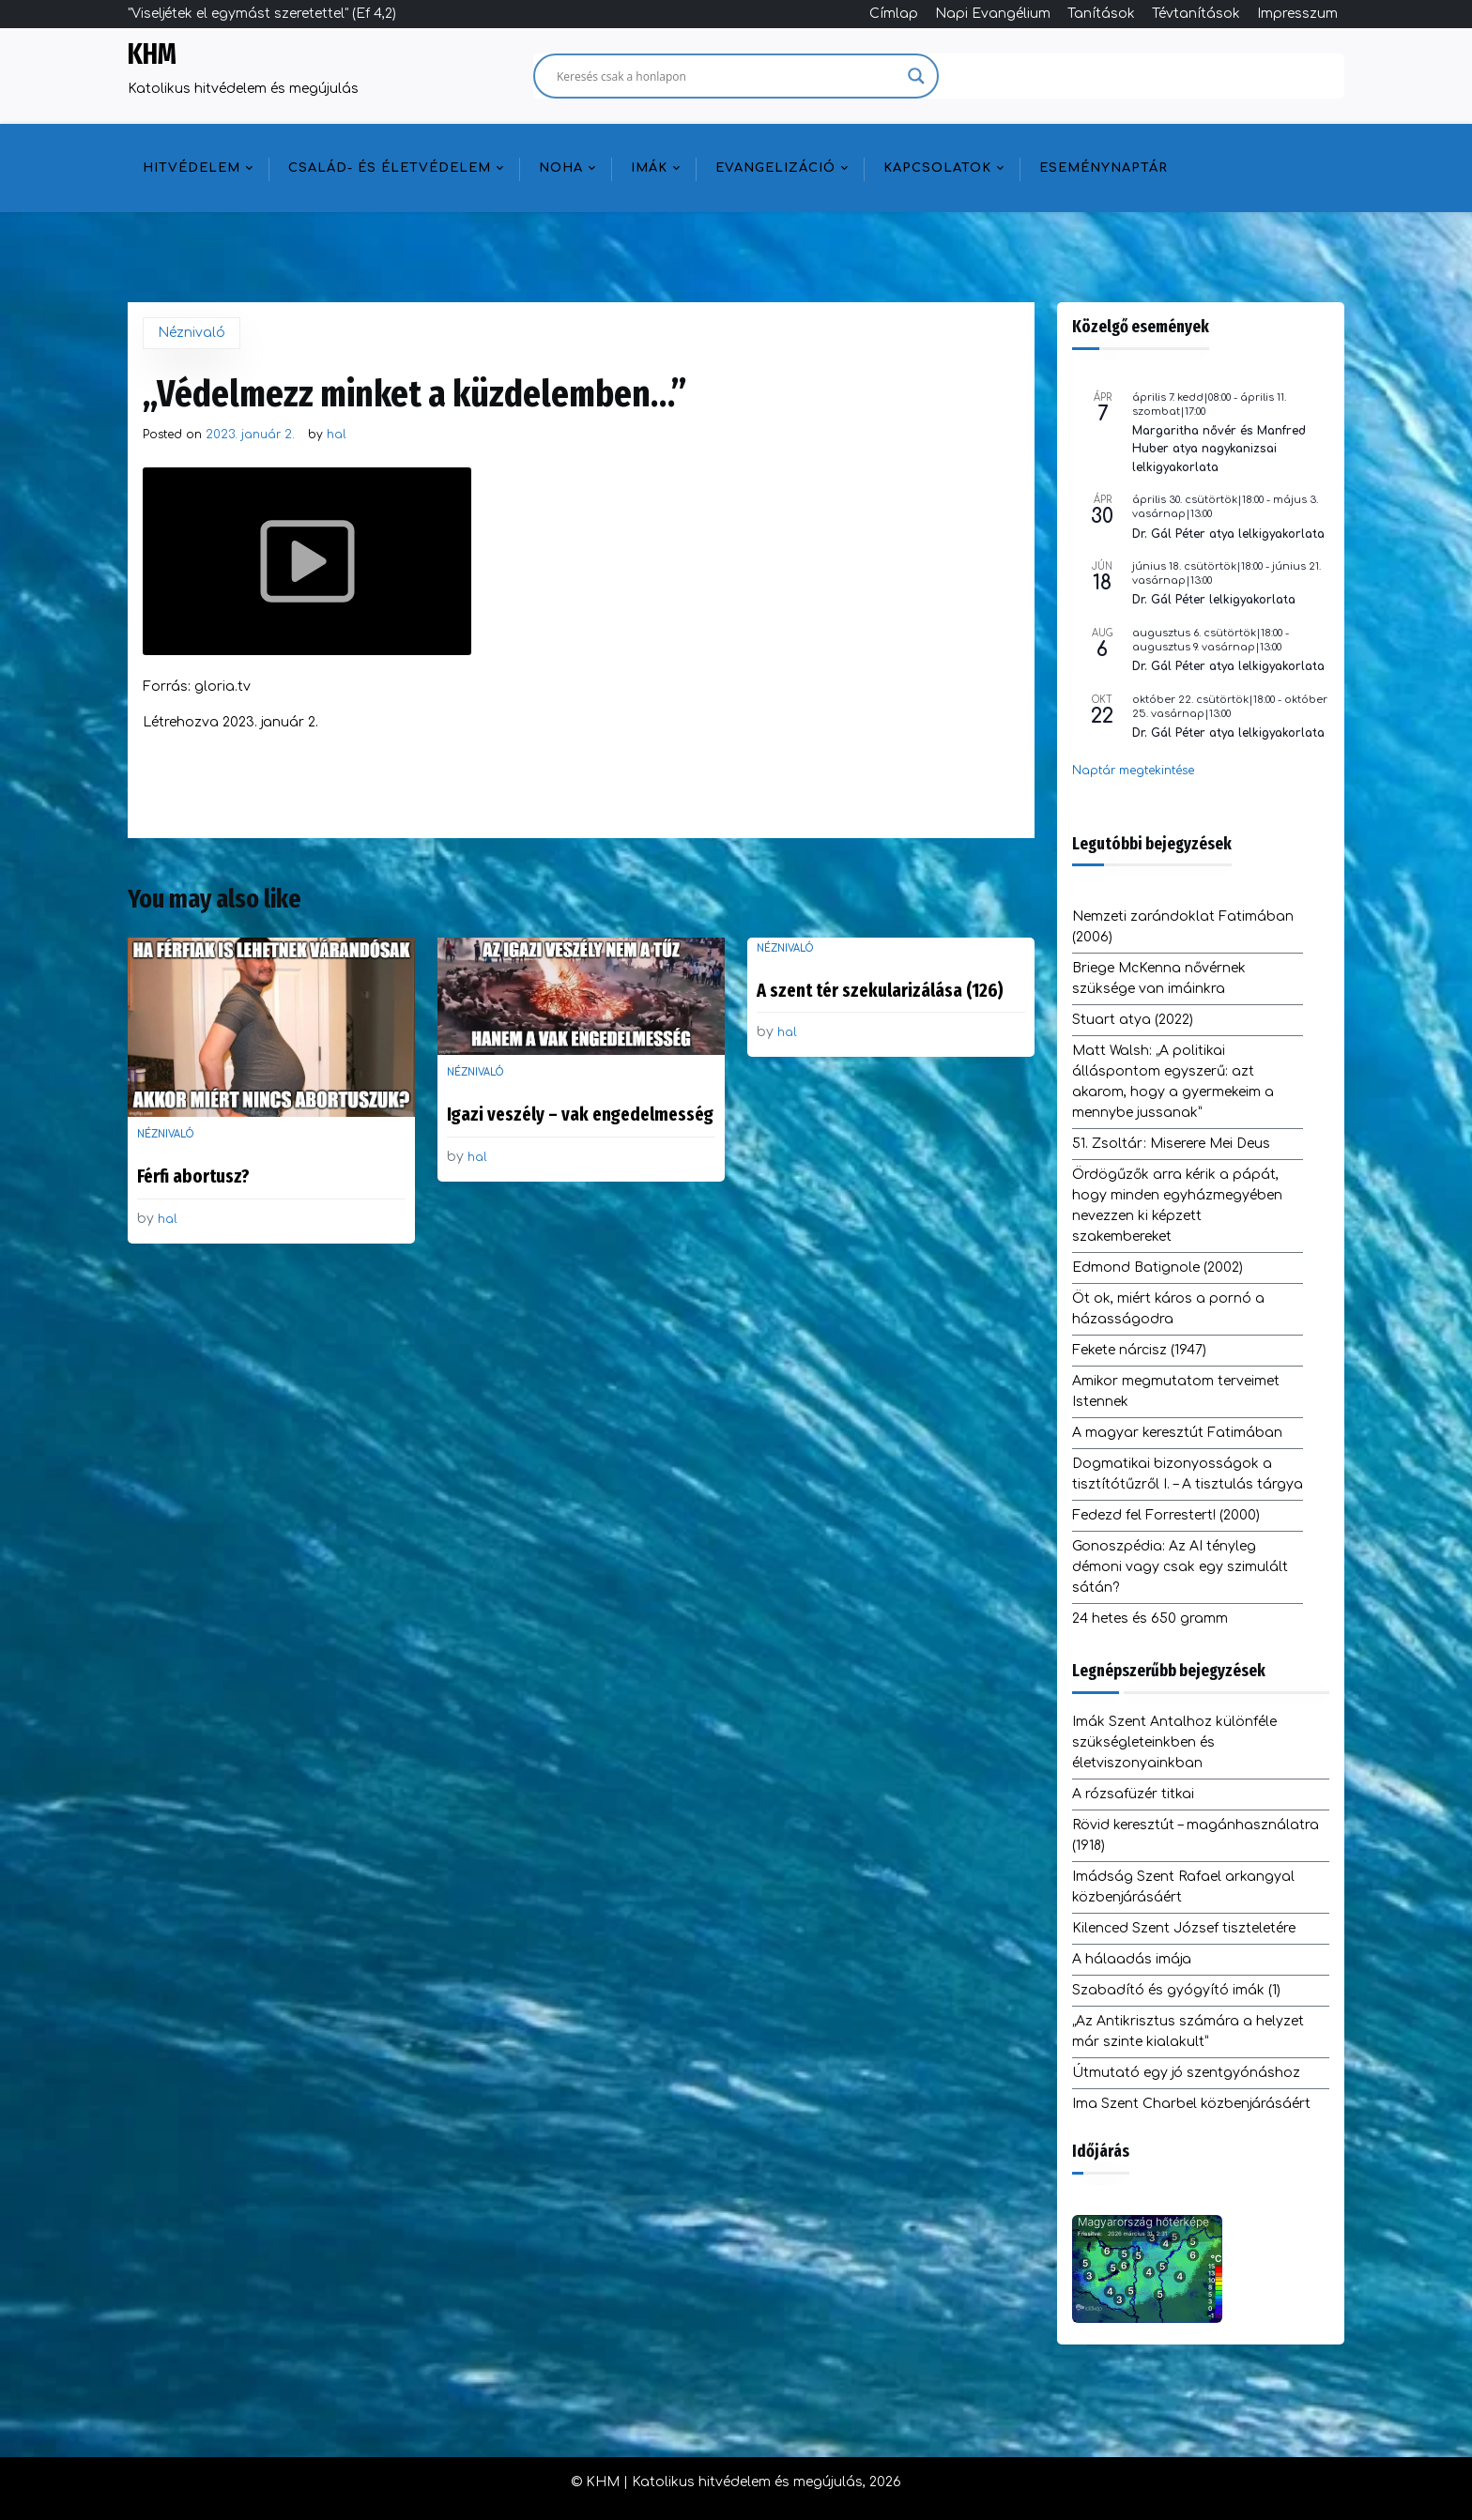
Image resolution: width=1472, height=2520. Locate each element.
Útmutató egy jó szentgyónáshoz (1186, 2073)
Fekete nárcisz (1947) (1139, 1350)
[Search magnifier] (916, 76)
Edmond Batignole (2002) (1157, 1267)
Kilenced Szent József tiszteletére (1184, 1928)
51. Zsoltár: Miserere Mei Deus (1171, 1144)
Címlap (893, 14)
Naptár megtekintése (1133, 770)
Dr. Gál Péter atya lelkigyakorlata (1228, 534)
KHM (152, 54)
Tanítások (1101, 14)
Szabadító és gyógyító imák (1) (1176, 1990)
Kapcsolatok (937, 168)
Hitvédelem (191, 168)
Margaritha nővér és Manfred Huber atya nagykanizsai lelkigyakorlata (1219, 449)
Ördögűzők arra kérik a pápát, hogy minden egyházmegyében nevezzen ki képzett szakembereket (1177, 1206)
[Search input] (727, 76)
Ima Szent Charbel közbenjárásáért (1191, 2104)
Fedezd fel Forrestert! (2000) (1166, 1515)
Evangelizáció (775, 168)
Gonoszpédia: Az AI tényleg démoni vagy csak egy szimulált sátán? (1180, 1567)
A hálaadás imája (1131, 1959)
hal (336, 434)
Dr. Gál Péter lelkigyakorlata (1214, 599)
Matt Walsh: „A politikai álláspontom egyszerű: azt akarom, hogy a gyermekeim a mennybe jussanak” (1173, 1082)
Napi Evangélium (992, 14)
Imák (649, 168)
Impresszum (1297, 14)
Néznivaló (191, 333)
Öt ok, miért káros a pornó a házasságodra (1168, 1308)
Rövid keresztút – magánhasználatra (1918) (1195, 1835)
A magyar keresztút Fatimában (1177, 1433)
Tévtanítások (1196, 14)
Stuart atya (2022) (1132, 1020)
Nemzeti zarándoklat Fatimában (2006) (1183, 926)
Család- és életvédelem (389, 168)
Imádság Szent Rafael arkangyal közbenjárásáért (1183, 1887)
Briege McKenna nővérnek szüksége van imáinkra (1159, 978)
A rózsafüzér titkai (1133, 1794)
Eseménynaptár (1103, 168)
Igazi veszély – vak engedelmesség (580, 1114)
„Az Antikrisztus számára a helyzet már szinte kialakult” (1188, 2031)
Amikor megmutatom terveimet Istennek (1176, 1391)
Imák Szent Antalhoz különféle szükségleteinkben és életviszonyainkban (1174, 1742)
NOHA (561, 168)
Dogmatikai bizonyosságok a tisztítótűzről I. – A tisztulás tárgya (1187, 1474)
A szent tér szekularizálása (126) (880, 990)
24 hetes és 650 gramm (1150, 1618)
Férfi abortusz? (193, 1176)
